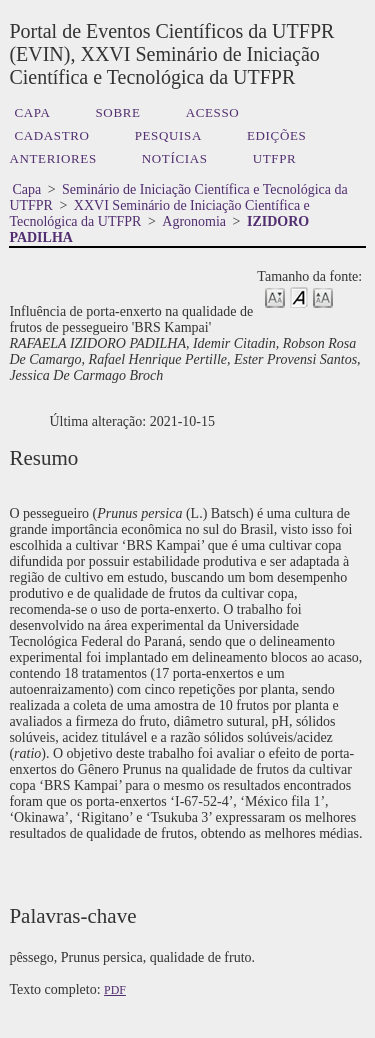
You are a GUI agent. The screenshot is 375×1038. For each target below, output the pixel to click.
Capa (32, 112)
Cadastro (51, 135)
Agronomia (194, 221)
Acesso (213, 112)
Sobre (117, 112)
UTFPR (275, 158)
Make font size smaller (275, 296)
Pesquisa (168, 135)
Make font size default (299, 296)
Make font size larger (323, 296)
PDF (115, 990)
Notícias (175, 158)
